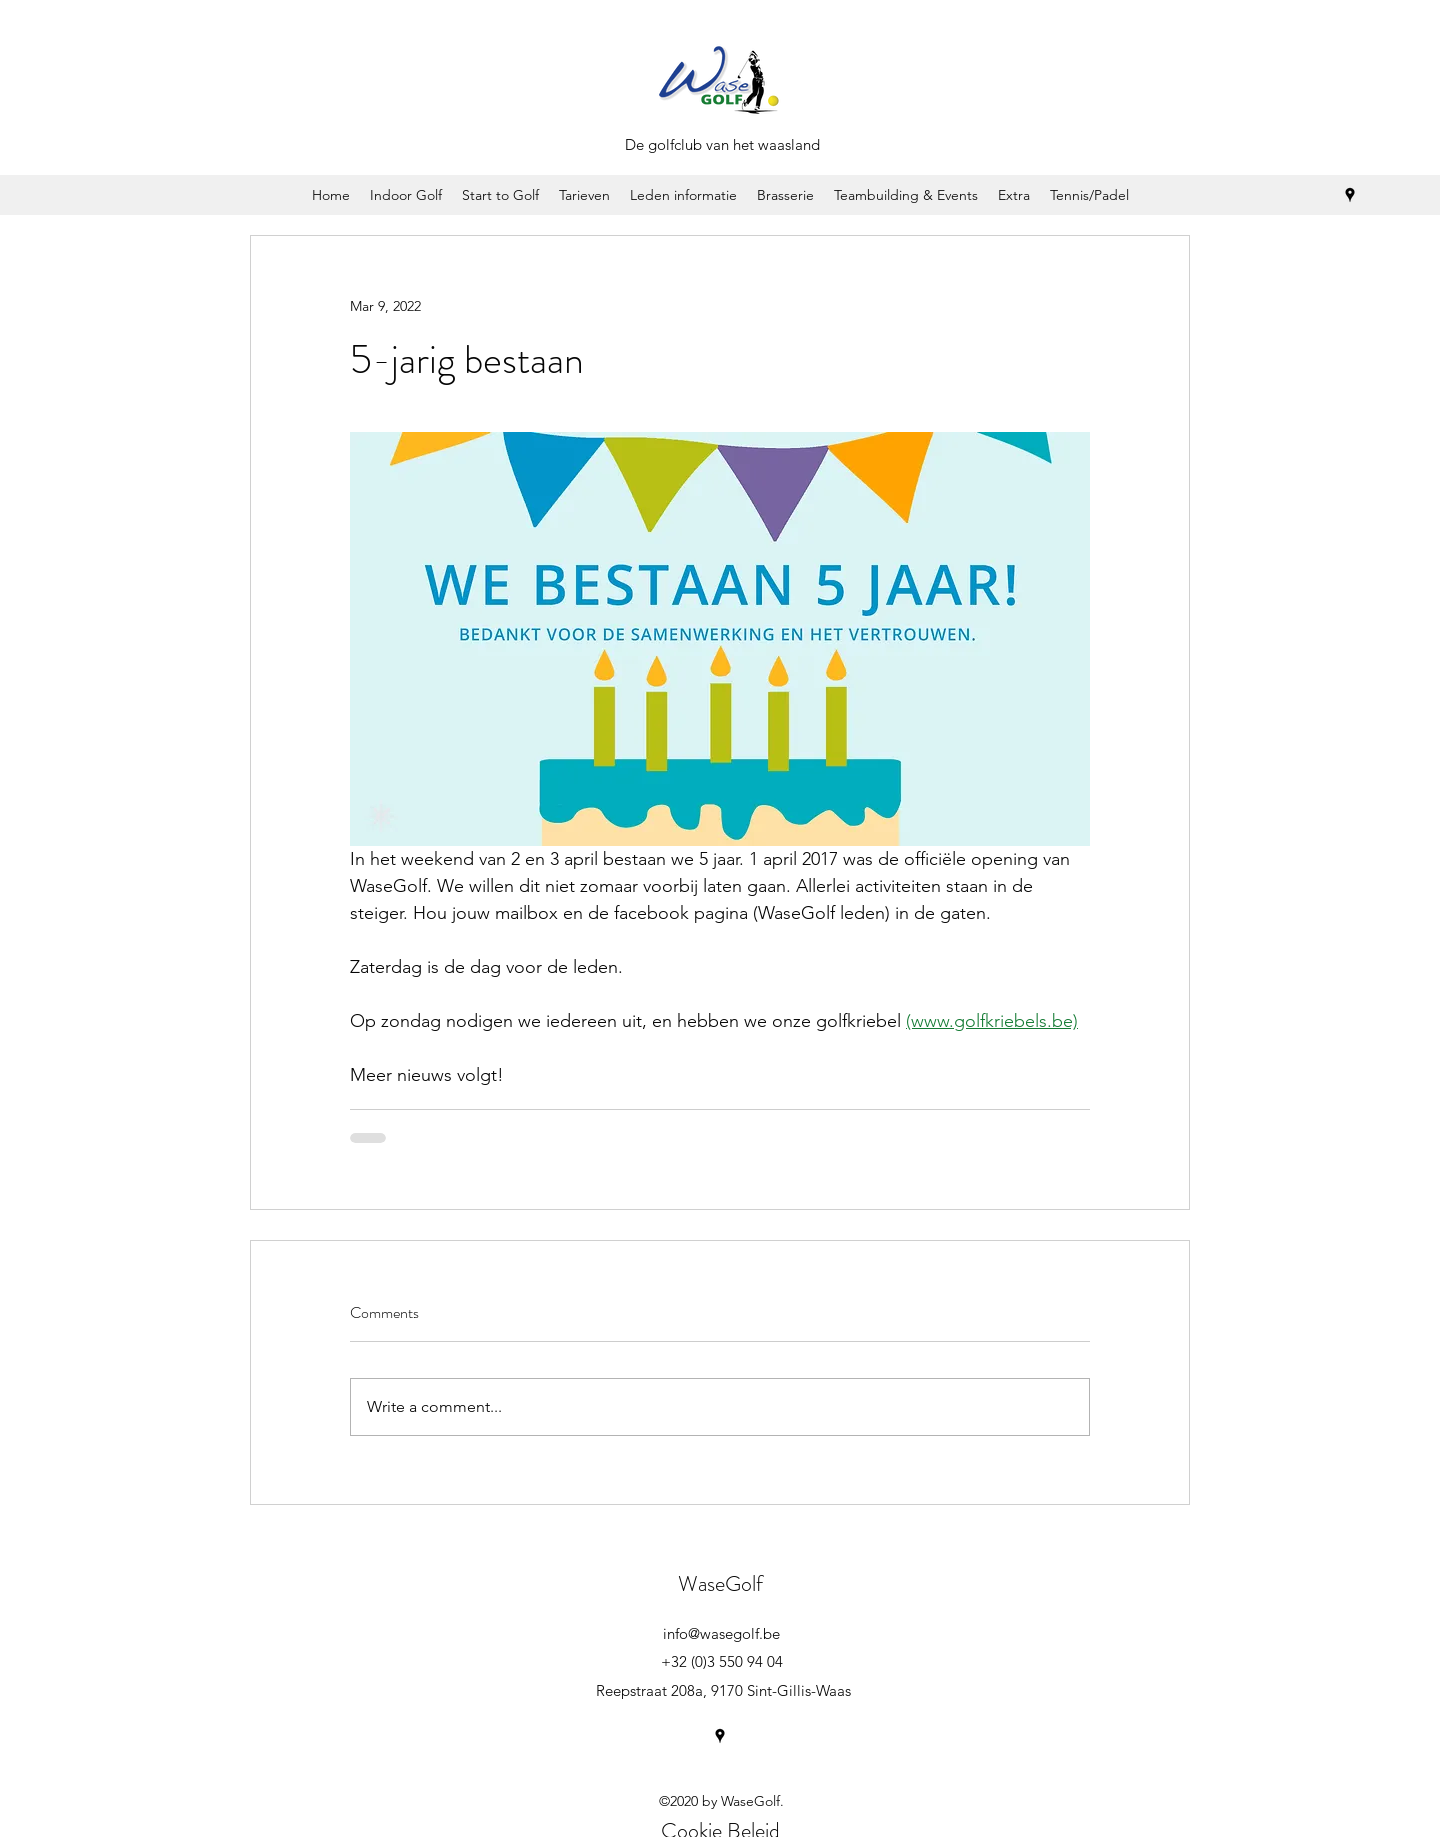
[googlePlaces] (1350, 195)
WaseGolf (720, 1583)
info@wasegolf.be (721, 1633)
